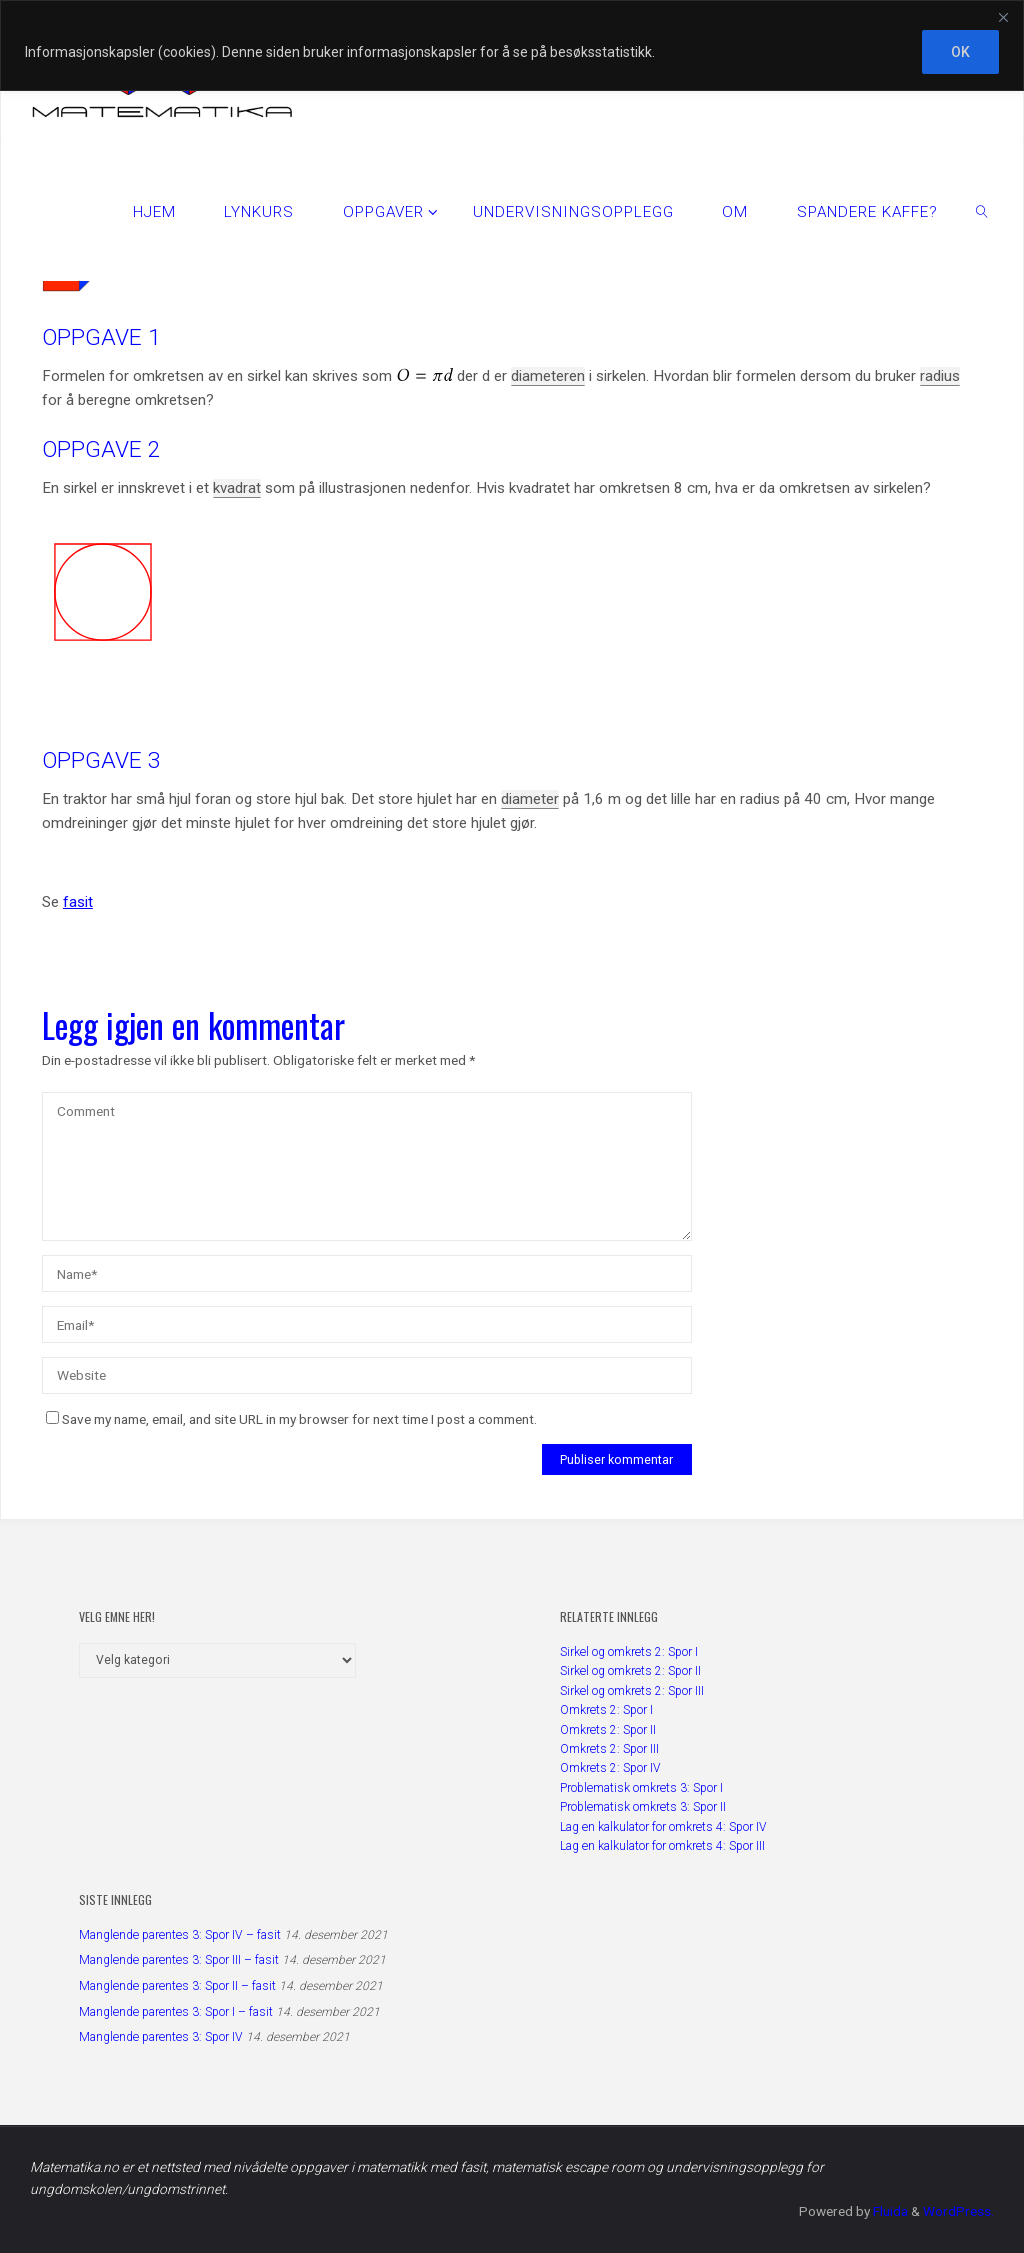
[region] (512, 45)
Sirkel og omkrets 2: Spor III (632, 1691)
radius (940, 376)
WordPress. (958, 2211)
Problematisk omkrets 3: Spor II (643, 1807)
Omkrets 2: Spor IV (610, 1768)
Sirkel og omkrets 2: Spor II (630, 1671)
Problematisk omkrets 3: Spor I (641, 1788)
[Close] (1003, 17)
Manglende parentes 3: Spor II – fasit (177, 1986)
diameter (530, 799)
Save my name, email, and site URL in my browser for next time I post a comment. (291, 1419)
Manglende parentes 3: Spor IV (161, 2037)
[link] (982, 211)
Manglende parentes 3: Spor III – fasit (179, 1960)
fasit (78, 902)
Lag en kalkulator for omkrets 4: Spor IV (663, 1827)
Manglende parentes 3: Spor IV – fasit (180, 1935)
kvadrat (237, 488)
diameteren (548, 376)
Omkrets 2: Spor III (609, 1749)
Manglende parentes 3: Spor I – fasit (176, 2012)
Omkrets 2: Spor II (608, 1730)
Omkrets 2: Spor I (606, 1710)
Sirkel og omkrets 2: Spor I (629, 1652)
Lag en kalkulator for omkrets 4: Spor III (662, 1846)
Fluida (889, 2211)
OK (960, 52)
